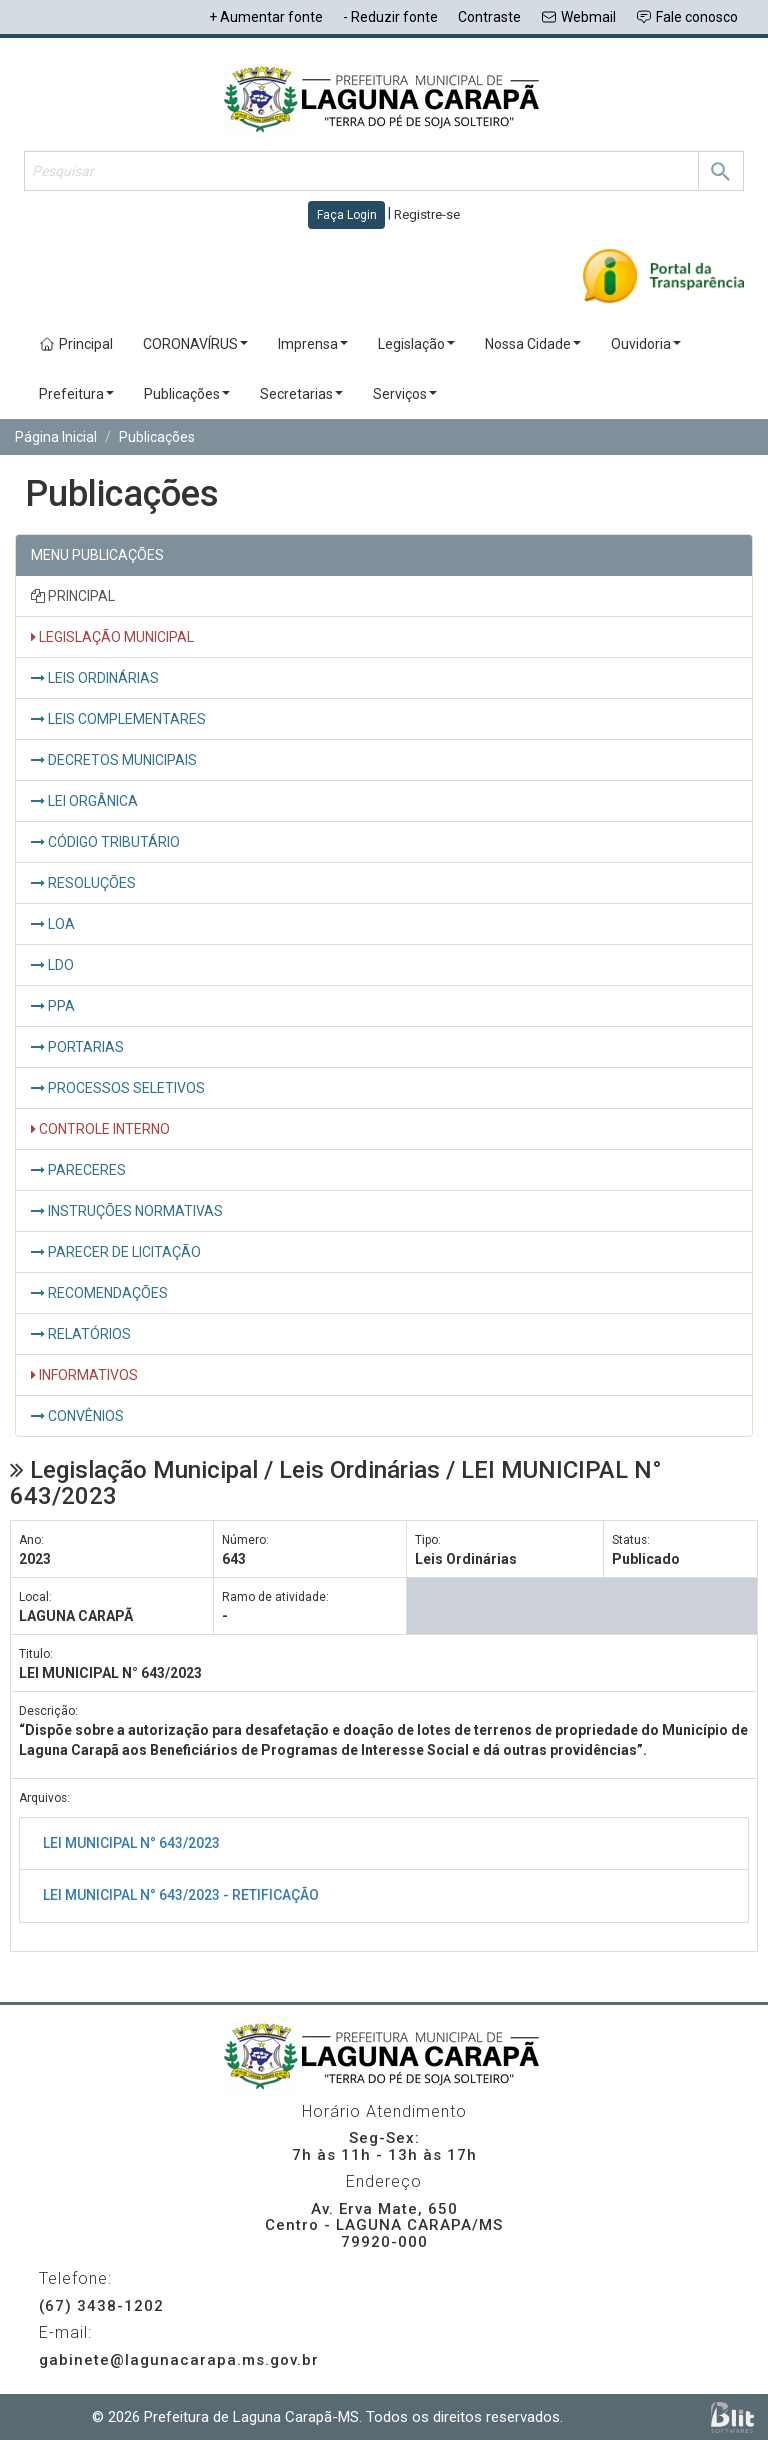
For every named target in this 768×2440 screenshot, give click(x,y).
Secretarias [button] (301, 394)
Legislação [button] (416, 344)
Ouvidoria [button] (646, 344)
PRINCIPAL (73, 596)
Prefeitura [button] (76, 394)
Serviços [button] (405, 394)
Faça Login (347, 215)
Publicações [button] (187, 394)
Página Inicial (56, 437)
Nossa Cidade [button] (533, 344)
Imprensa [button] (313, 344)
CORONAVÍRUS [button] (195, 344)
